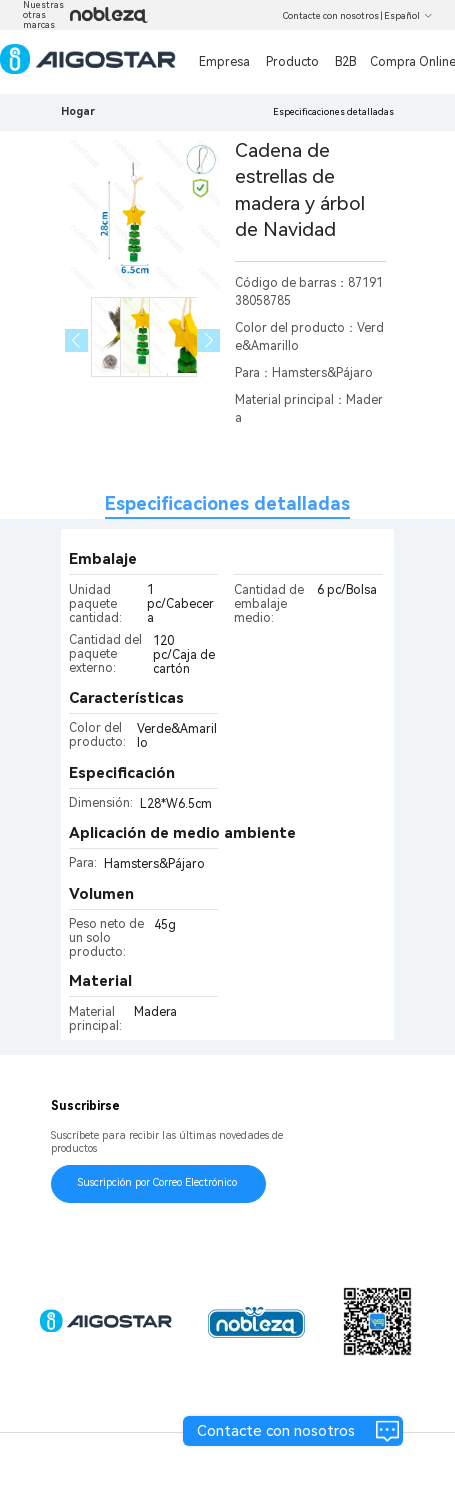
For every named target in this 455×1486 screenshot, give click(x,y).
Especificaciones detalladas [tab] (227, 503)
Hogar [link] (78, 111)
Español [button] (408, 16)
